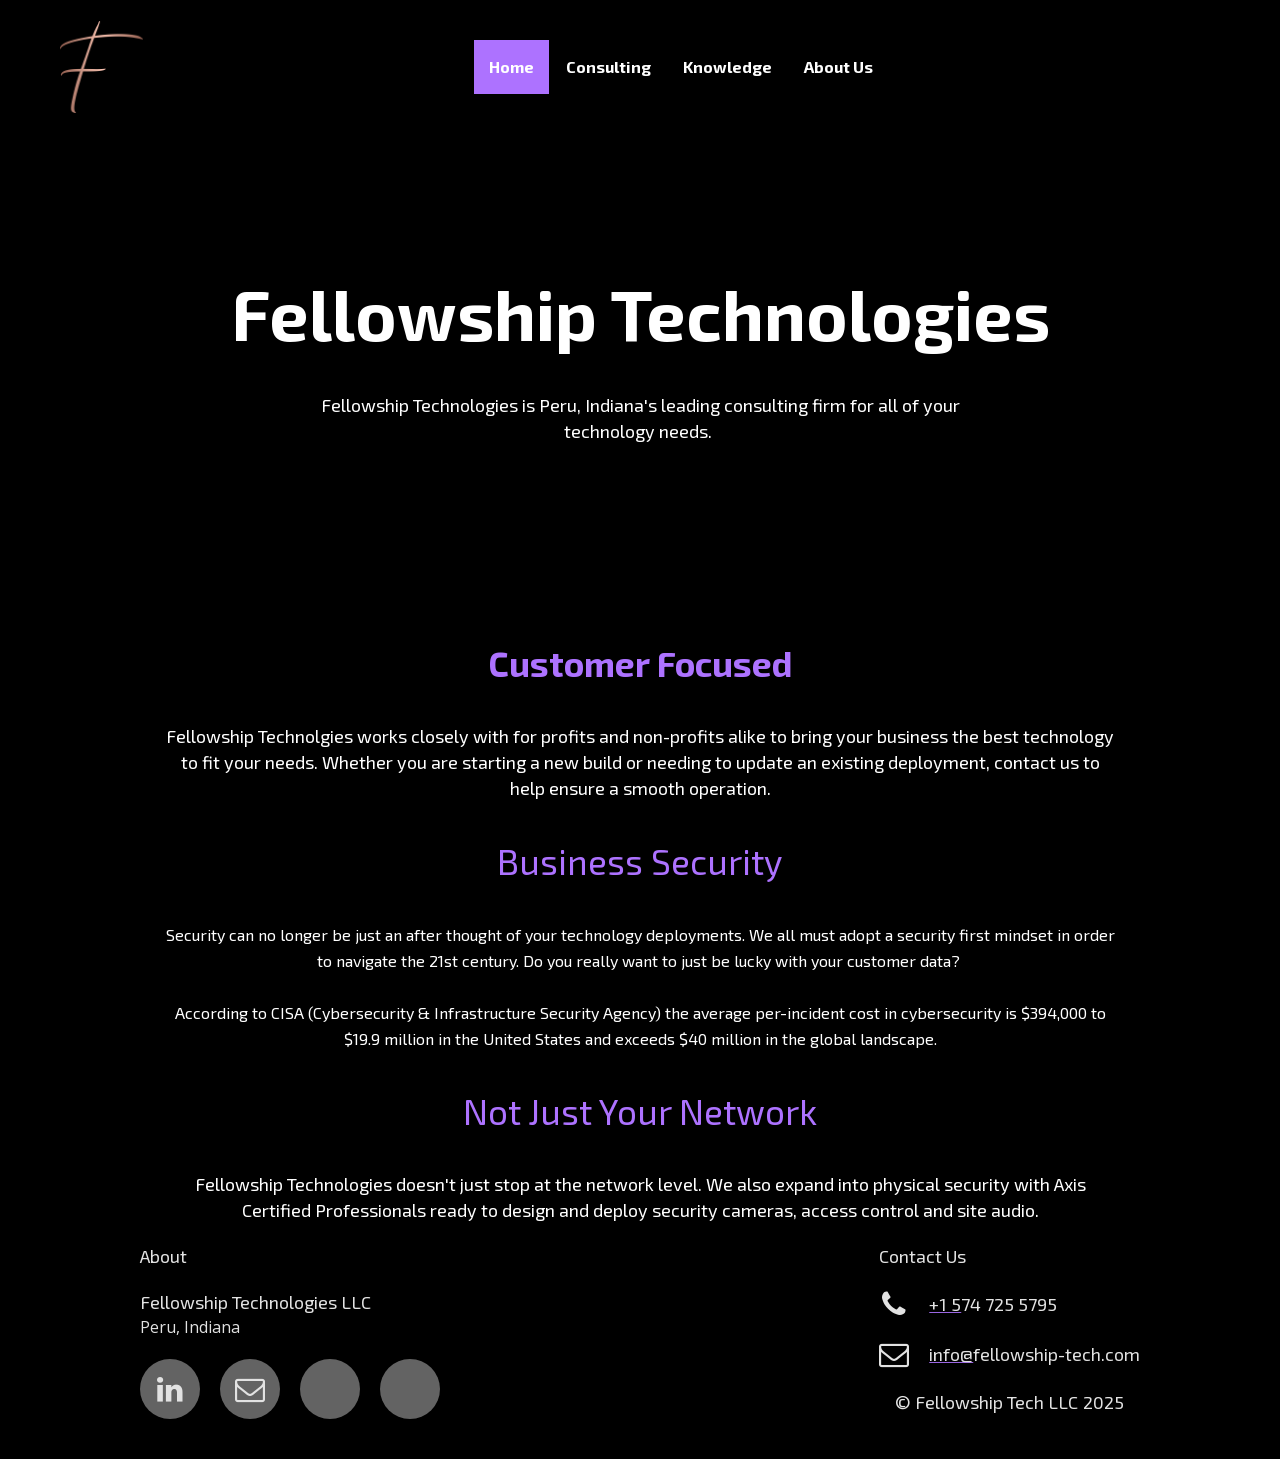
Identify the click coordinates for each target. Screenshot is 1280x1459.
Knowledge (727, 66)
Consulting (608, 66)
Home (511, 66)
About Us (838, 66)
